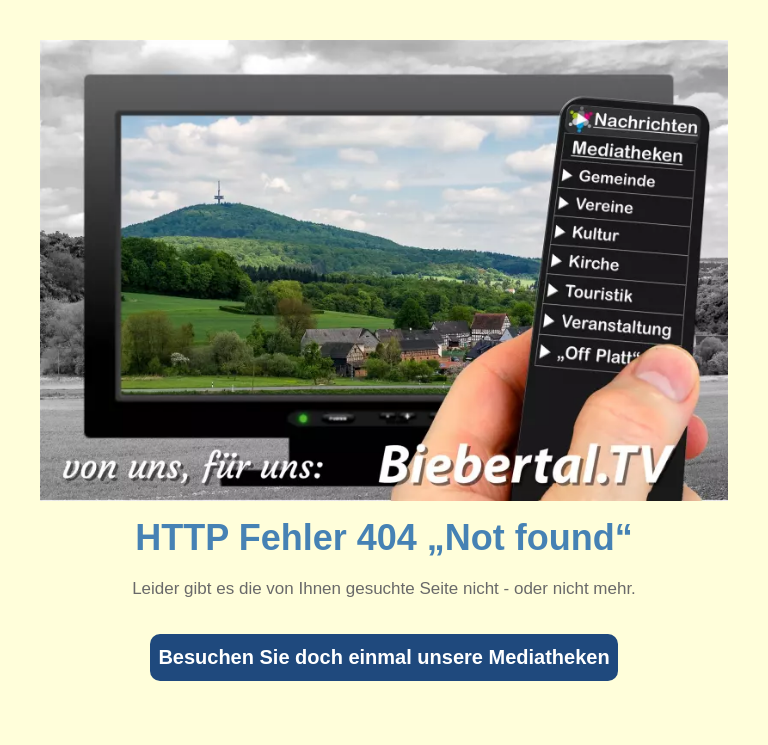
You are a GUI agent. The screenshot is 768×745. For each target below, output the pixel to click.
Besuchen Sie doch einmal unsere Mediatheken (383, 657)
